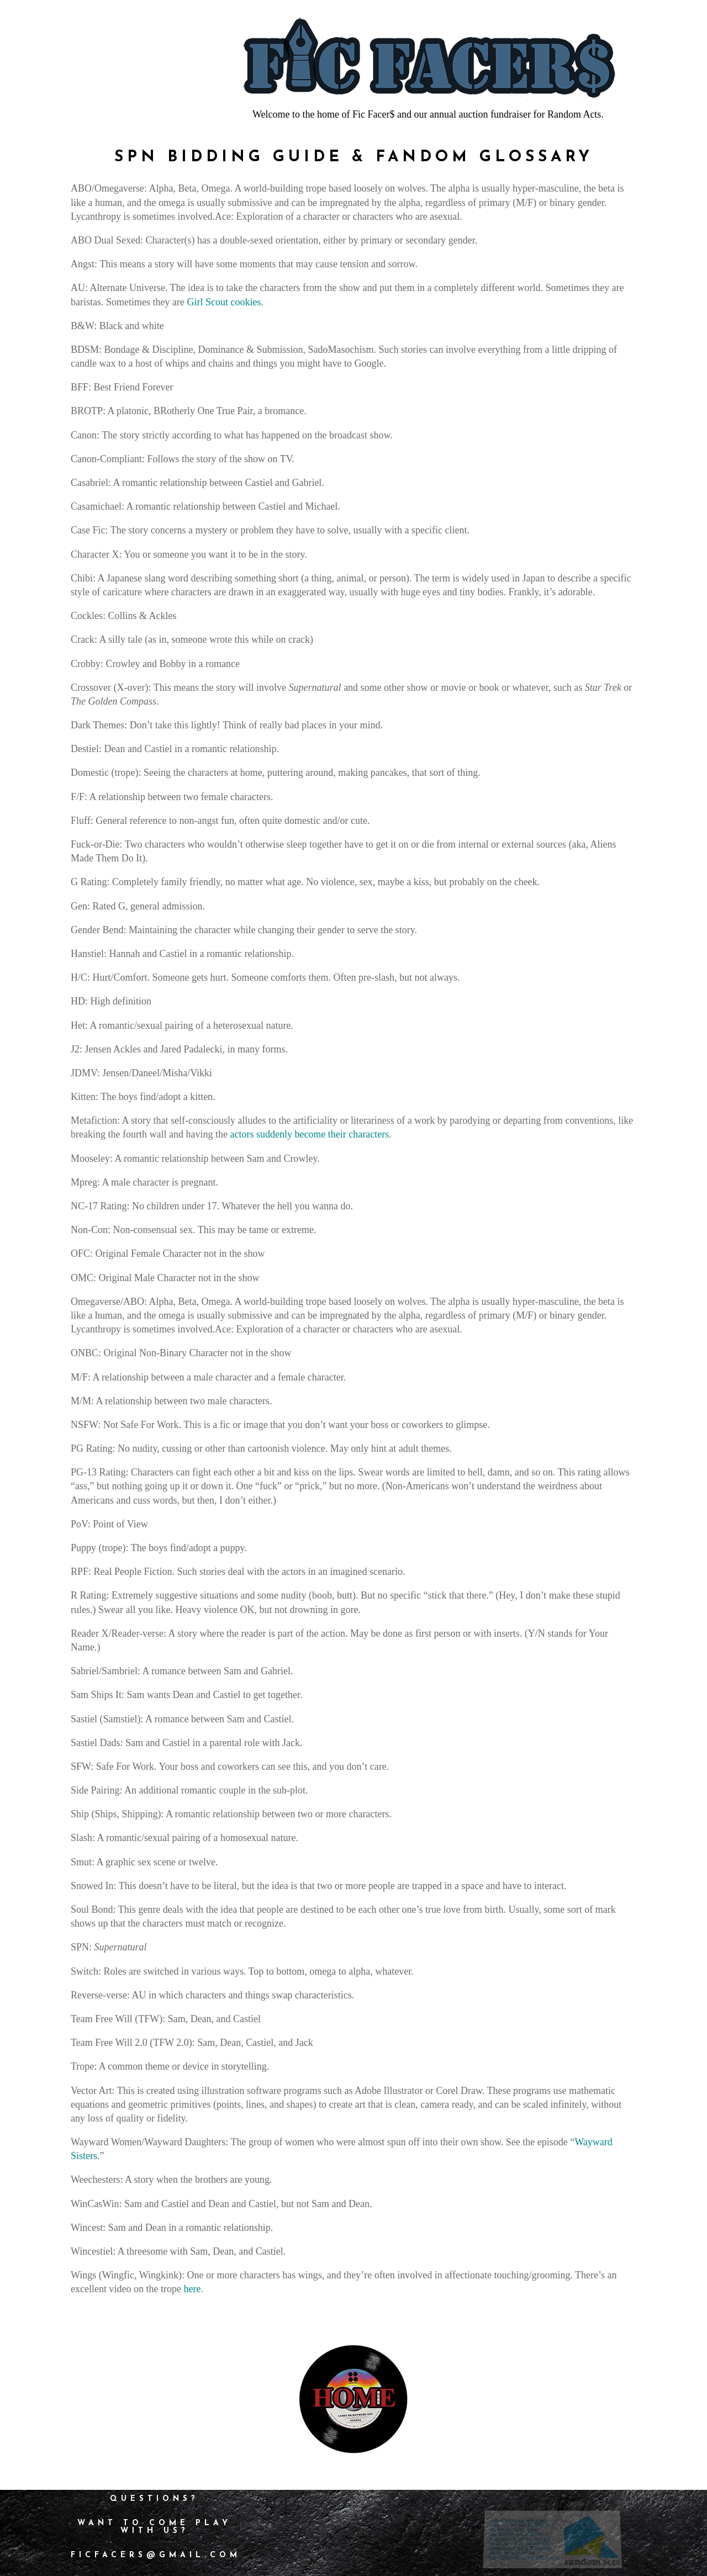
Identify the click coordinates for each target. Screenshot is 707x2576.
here (192, 2288)
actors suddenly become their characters (309, 1134)
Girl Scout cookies (224, 302)
